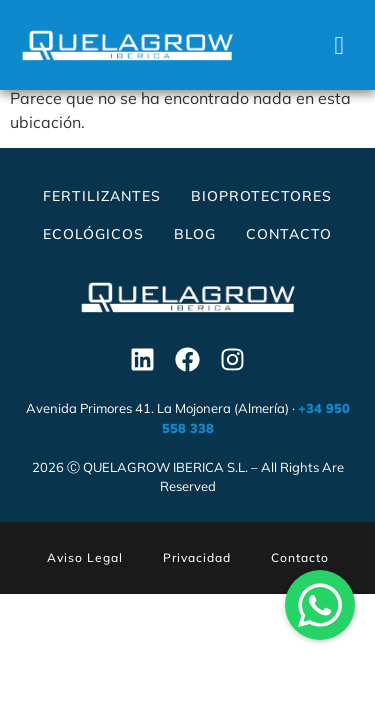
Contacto (289, 239)
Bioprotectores (261, 201)
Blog (195, 239)
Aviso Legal (85, 562)
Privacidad (197, 562)
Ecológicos (93, 239)
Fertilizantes (102, 201)
